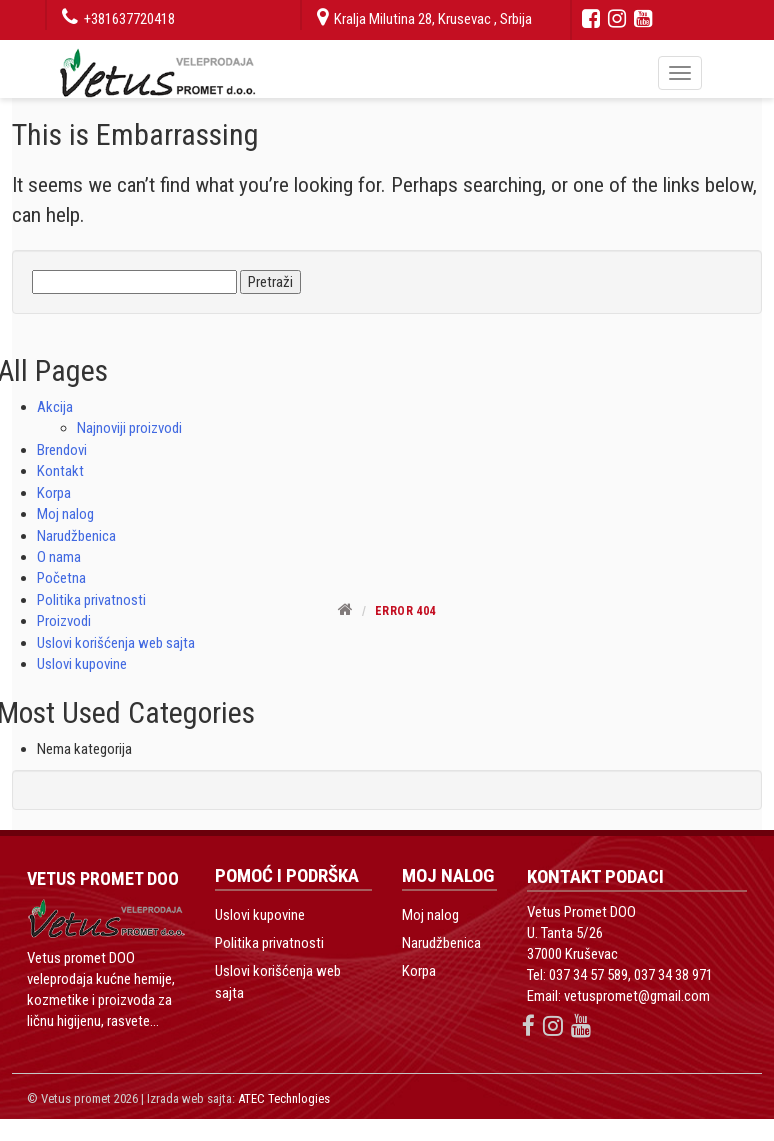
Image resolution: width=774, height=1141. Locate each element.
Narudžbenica (76, 536)
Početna (61, 578)
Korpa (54, 493)
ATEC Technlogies (284, 1098)
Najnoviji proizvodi (129, 428)
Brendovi (62, 450)
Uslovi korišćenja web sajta (116, 643)
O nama (59, 557)
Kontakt (60, 471)
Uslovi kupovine (82, 664)
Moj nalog (65, 514)
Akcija (55, 407)
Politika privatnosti (269, 943)
